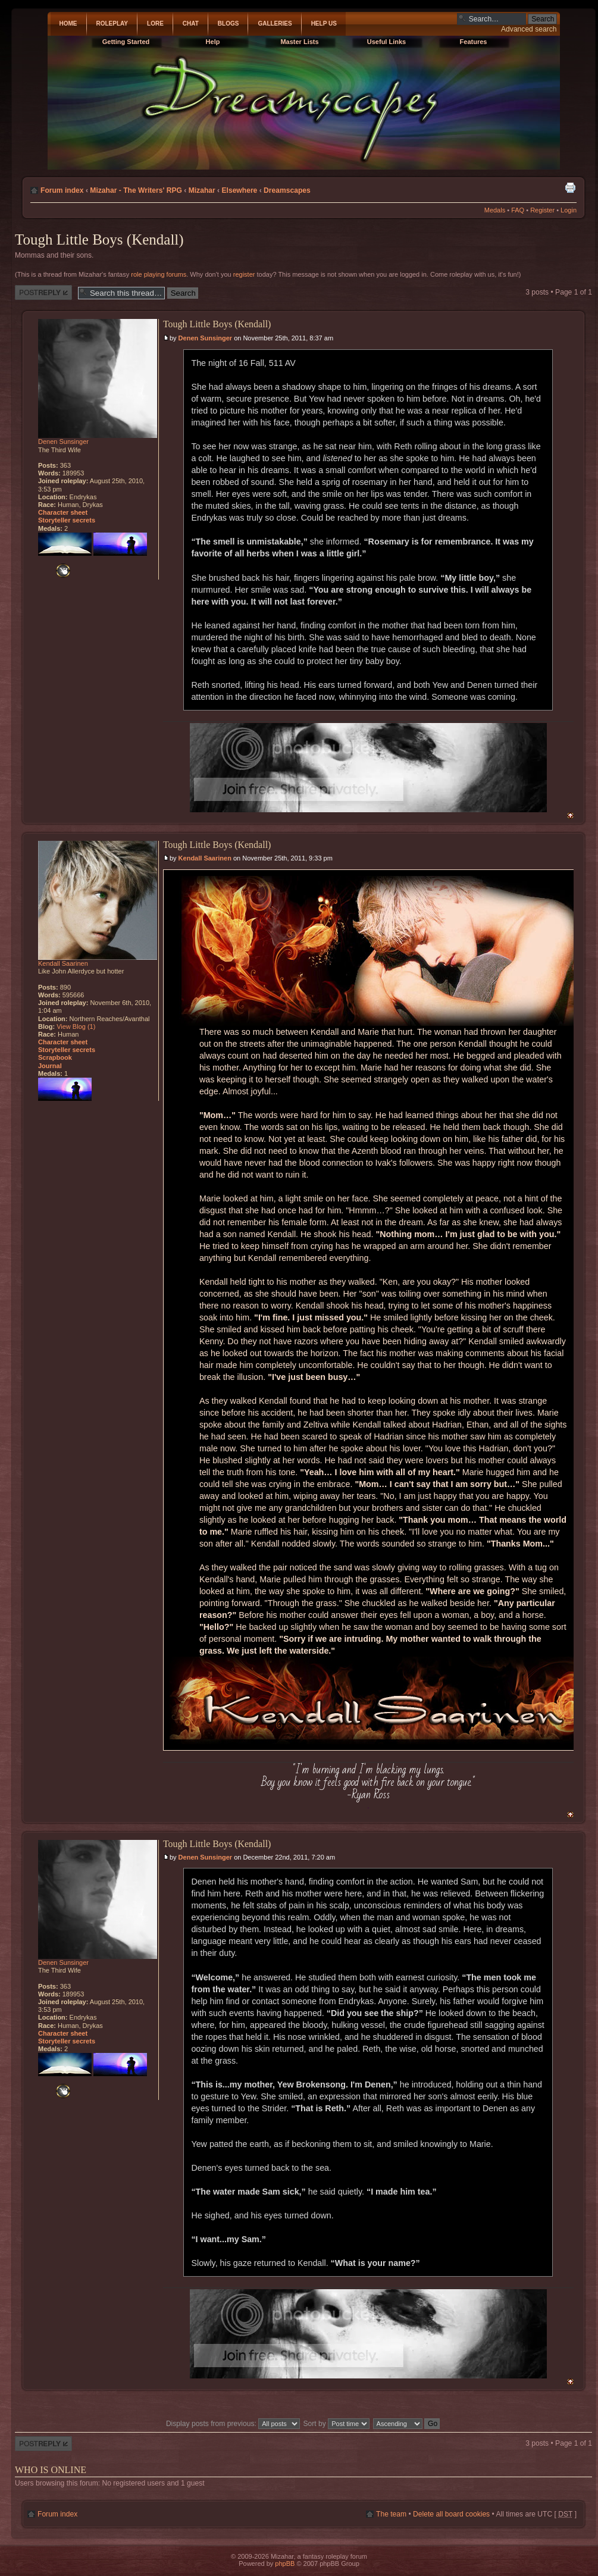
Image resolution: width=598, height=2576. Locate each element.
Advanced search (528, 29)
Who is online (50, 2470)
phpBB (285, 2563)
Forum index (62, 190)
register (244, 274)
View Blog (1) (76, 1026)
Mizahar (202, 190)
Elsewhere (239, 190)
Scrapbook (55, 1057)
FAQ (517, 210)
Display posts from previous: (233, 2424)
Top (570, 815)
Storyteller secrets (66, 520)
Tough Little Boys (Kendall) (99, 239)
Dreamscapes (287, 190)
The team (391, 2514)
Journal (50, 1065)
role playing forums (158, 274)
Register (542, 210)
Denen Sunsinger (205, 338)
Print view (570, 187)
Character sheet (62, 512)
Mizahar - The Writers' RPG (136, 190)
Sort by (336, 2424)
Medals (494, 210)
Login (569, 210)
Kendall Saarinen (205, 858)
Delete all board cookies (451, 2514)
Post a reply (43, 292)
